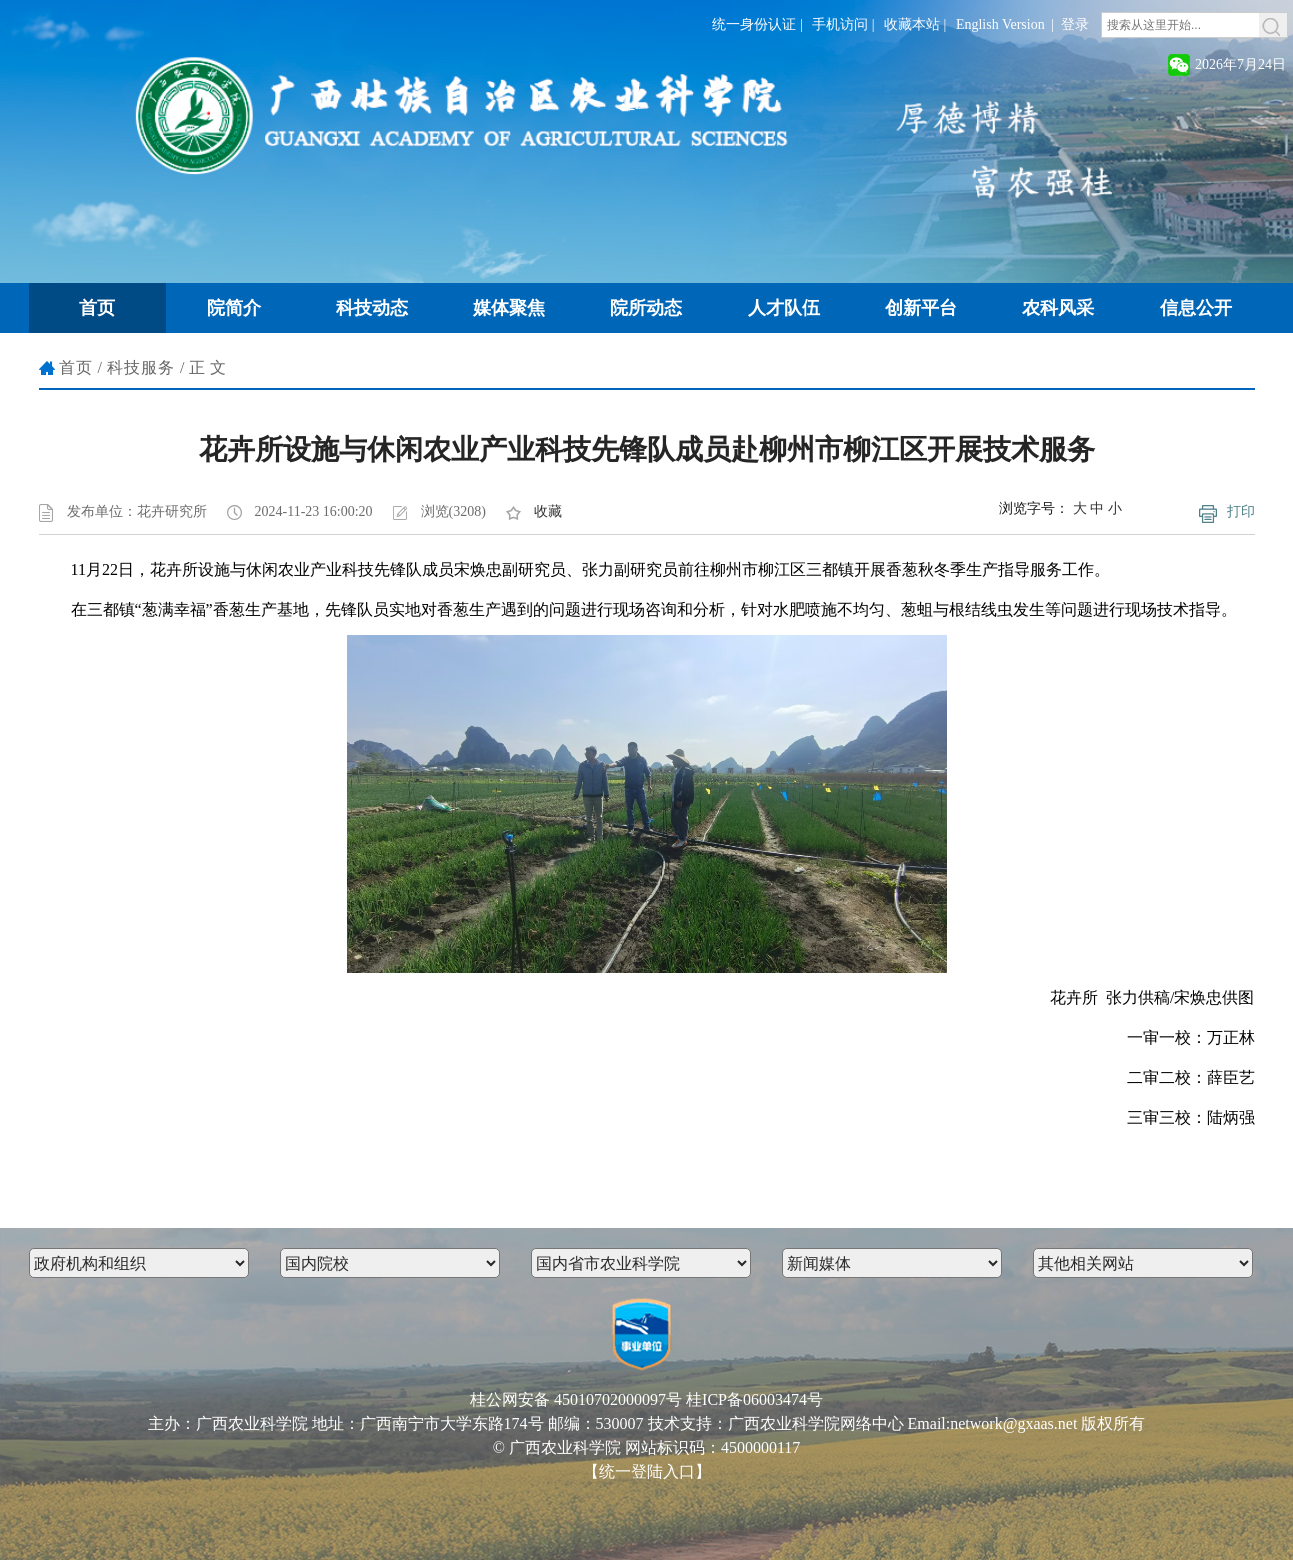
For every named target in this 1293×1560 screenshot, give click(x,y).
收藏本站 (912, 24)
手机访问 (840, 24)
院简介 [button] (234, 308)
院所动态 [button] (646, 308)
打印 (1241, 511)
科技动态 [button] (372, 308)
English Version (1000, 24)
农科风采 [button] (1058, 308)
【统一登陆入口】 (647, 1471)
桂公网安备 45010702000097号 (576, 1399)
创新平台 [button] (921, 308)
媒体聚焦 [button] (509, 308)
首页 (76, 367)
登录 (1075, 24)
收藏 (548, 511)
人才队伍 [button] (784, 308)
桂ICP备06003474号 (754, 1399)
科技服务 (141, 367)
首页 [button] (97, 308)
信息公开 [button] (1196, 308)
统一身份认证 (754, 24)
